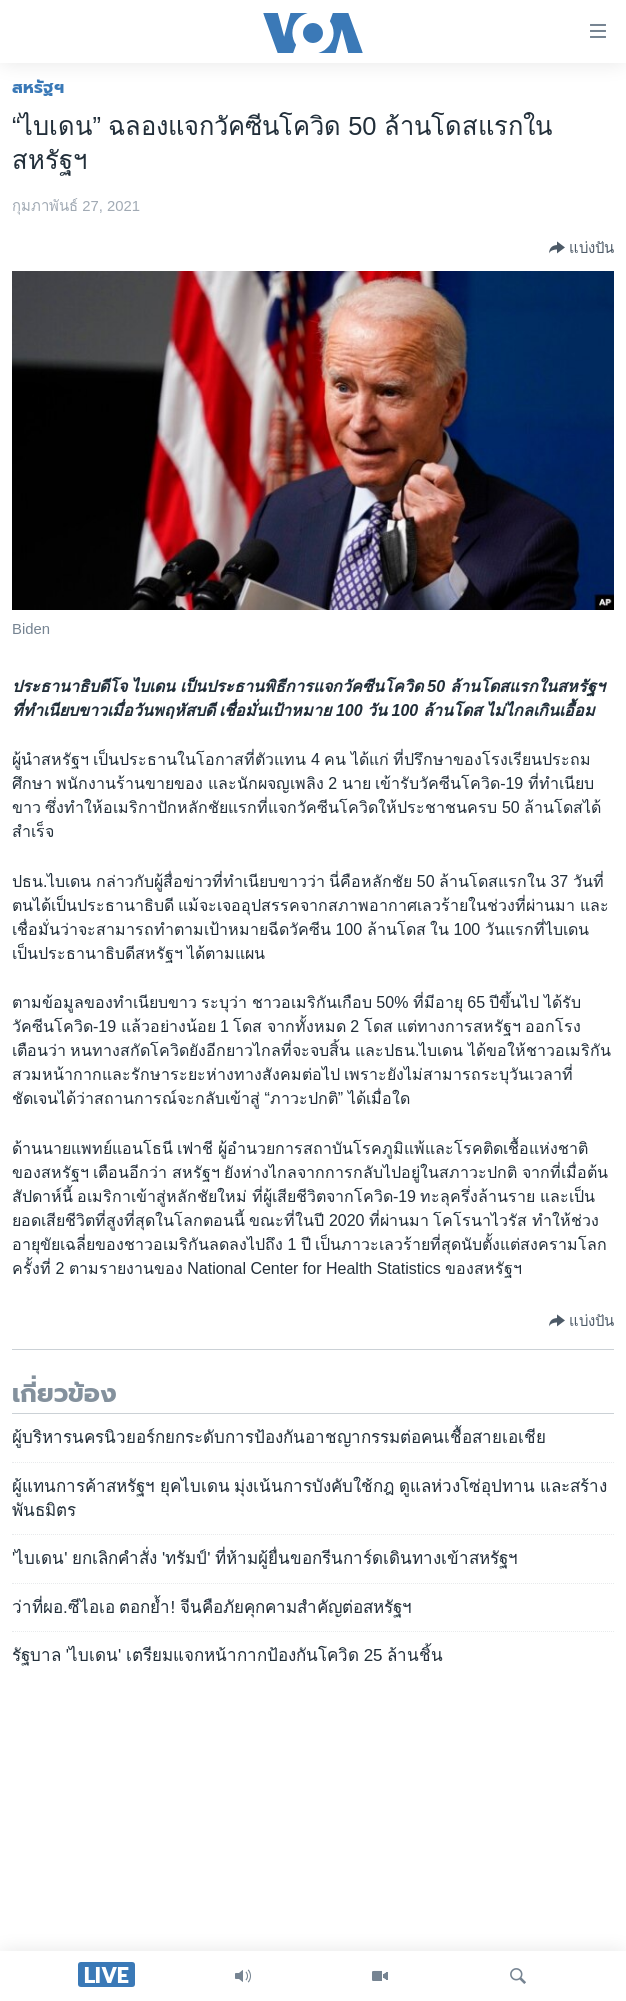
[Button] (581, 248)
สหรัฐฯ (38, 87)
